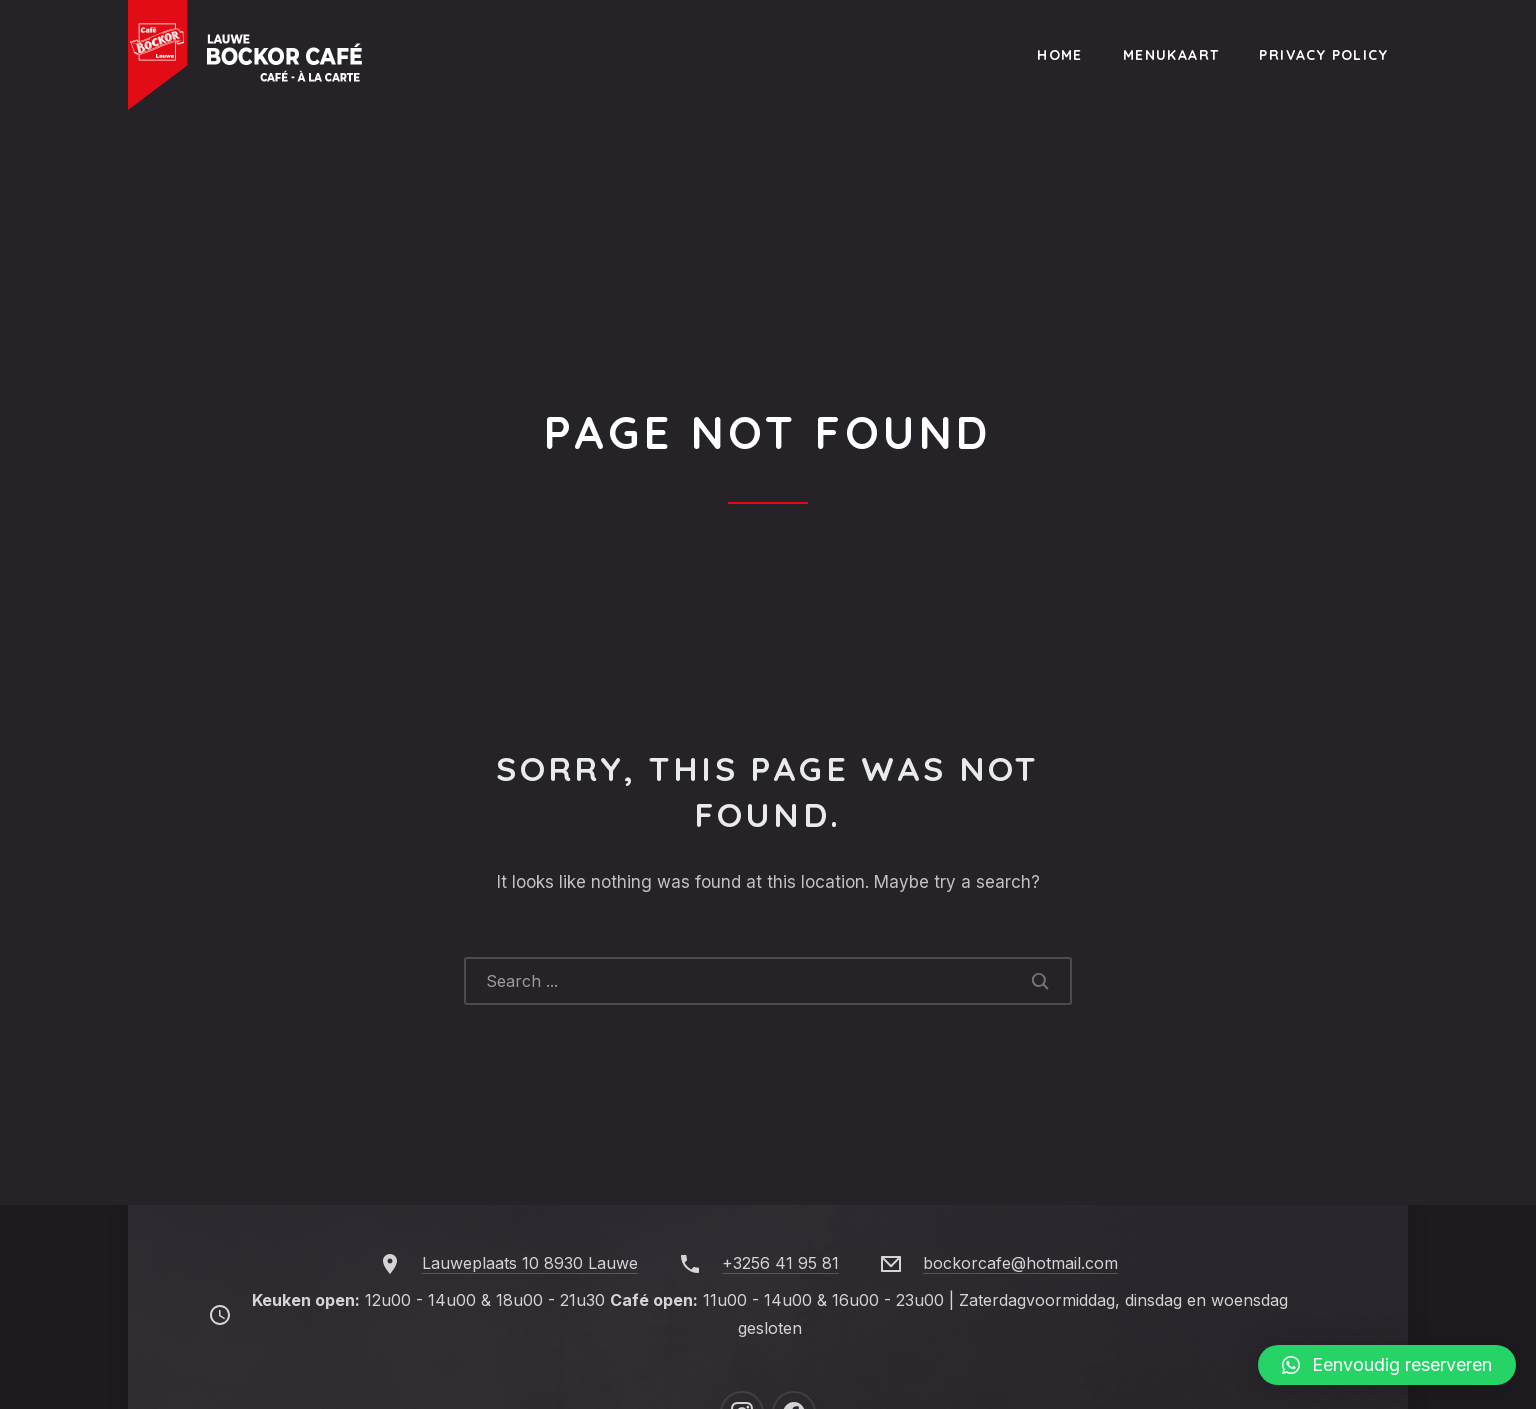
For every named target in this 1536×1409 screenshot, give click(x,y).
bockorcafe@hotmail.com (1020, 1263)
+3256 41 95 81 (780, 1263)
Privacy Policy (1323, 55)
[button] (1387, 1365)
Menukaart (1171, 55)
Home (1060, 55)
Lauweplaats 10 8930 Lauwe (530, 1263)
